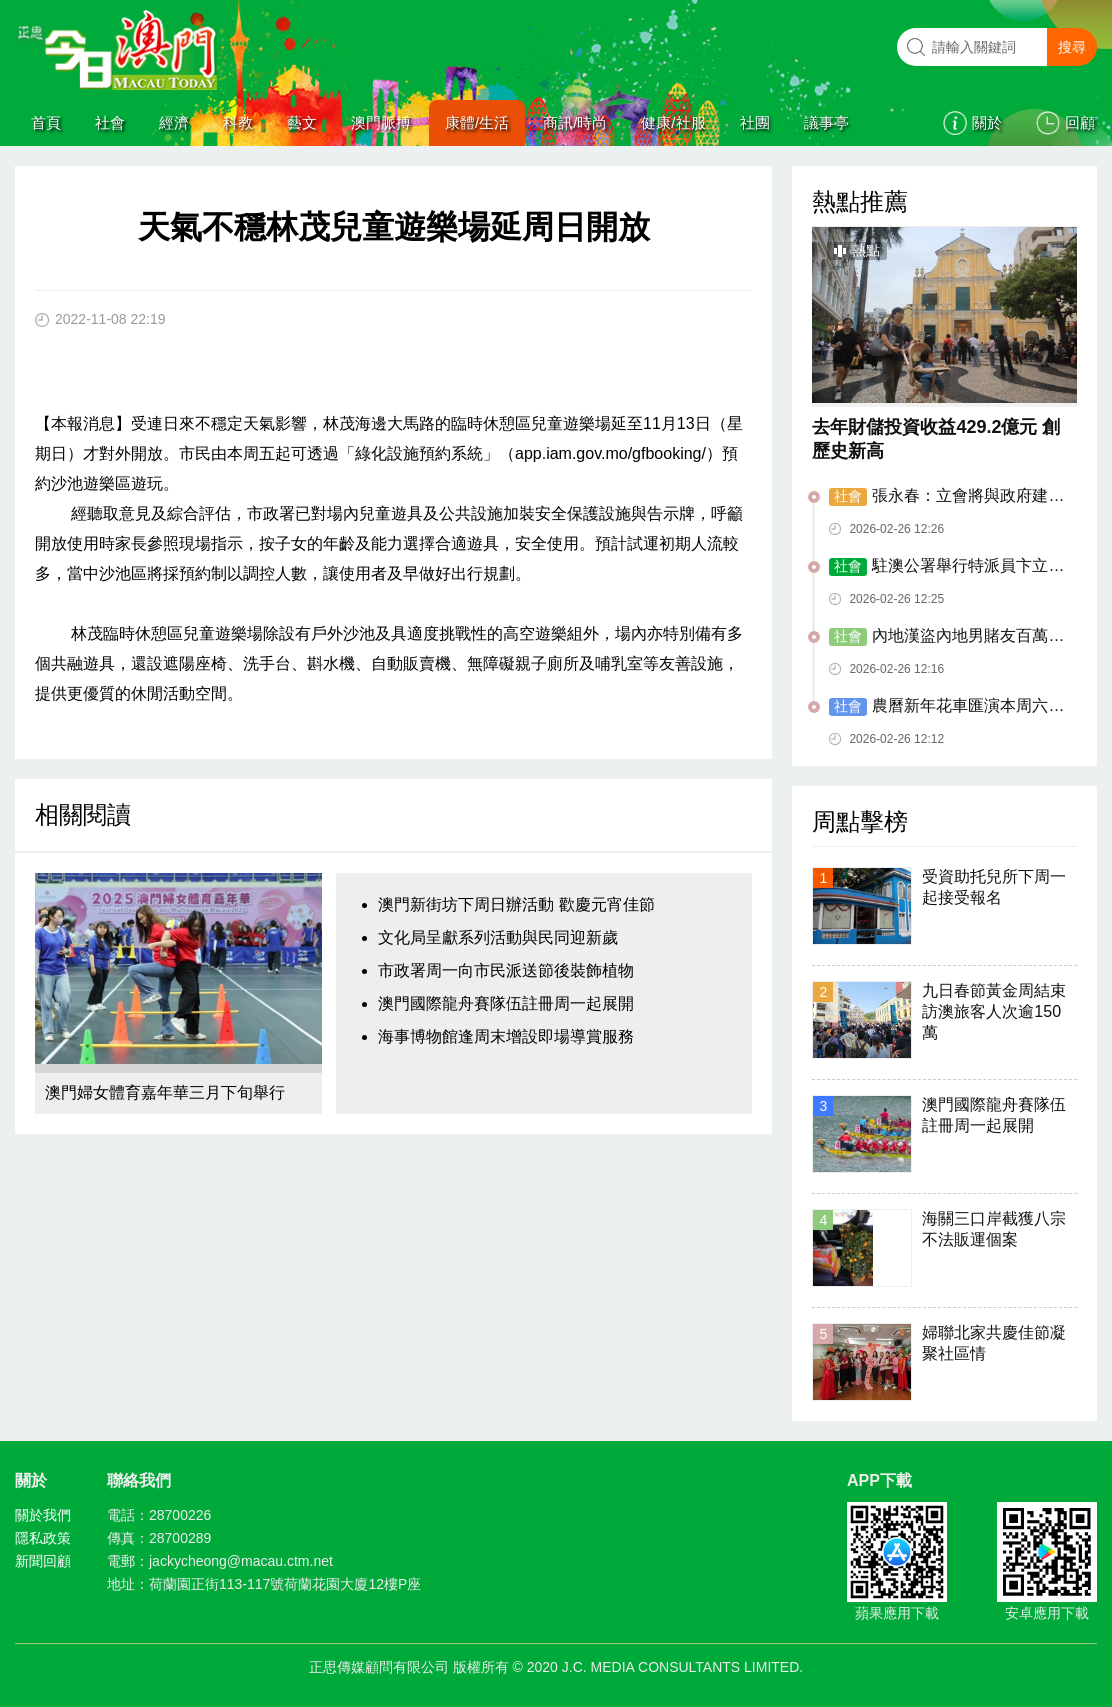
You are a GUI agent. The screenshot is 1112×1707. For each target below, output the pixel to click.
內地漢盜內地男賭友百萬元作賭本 (946, 637)
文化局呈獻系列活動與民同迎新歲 (498, 937)
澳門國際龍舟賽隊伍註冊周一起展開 (506, 1003)
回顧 (1080, 122)
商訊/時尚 (575, 122)
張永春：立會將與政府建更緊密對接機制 (946, 497)
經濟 (174, 122)
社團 (755, 122)
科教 (238, 122)
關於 (987, 122)
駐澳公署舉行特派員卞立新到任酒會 (946, 567)
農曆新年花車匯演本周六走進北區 (946, 707)
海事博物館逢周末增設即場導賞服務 (506, 1036)
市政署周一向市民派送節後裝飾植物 (506, 970)
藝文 (302, 122)
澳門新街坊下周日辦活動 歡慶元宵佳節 (516, 904)
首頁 (46, 122)
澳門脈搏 (381, 122)
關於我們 (43, 1515)
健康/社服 (673, 122)
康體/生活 (477, 122)
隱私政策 (43, 1538)
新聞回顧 (43, 1561)
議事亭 (826, 122)
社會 (110, 122)
